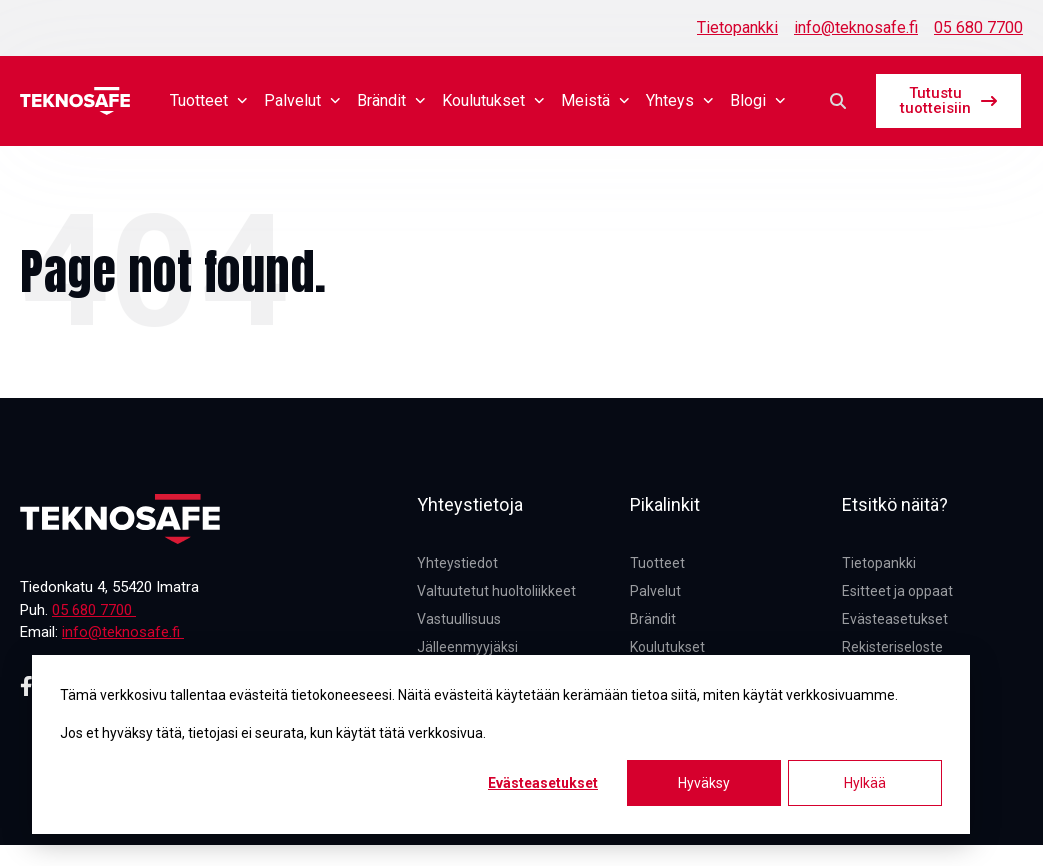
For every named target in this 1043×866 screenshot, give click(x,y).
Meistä (595, 100)
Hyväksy (704, 783)
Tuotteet (209, 100)
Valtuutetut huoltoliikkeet (496, 591)
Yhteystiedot (457, 563)
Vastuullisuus (459, 619)
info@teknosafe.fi (856, 27)
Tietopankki (737, 27)
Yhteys (680, 100)
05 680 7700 (978, 27)
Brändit (391, 100)
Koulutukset (493, 100)
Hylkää (865, 783)
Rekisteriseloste (892, 647)
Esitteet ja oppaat (897, 591)
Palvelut (302, 100)
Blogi (758, 100)
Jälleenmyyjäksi (467, 647)
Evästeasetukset (543, 783)
